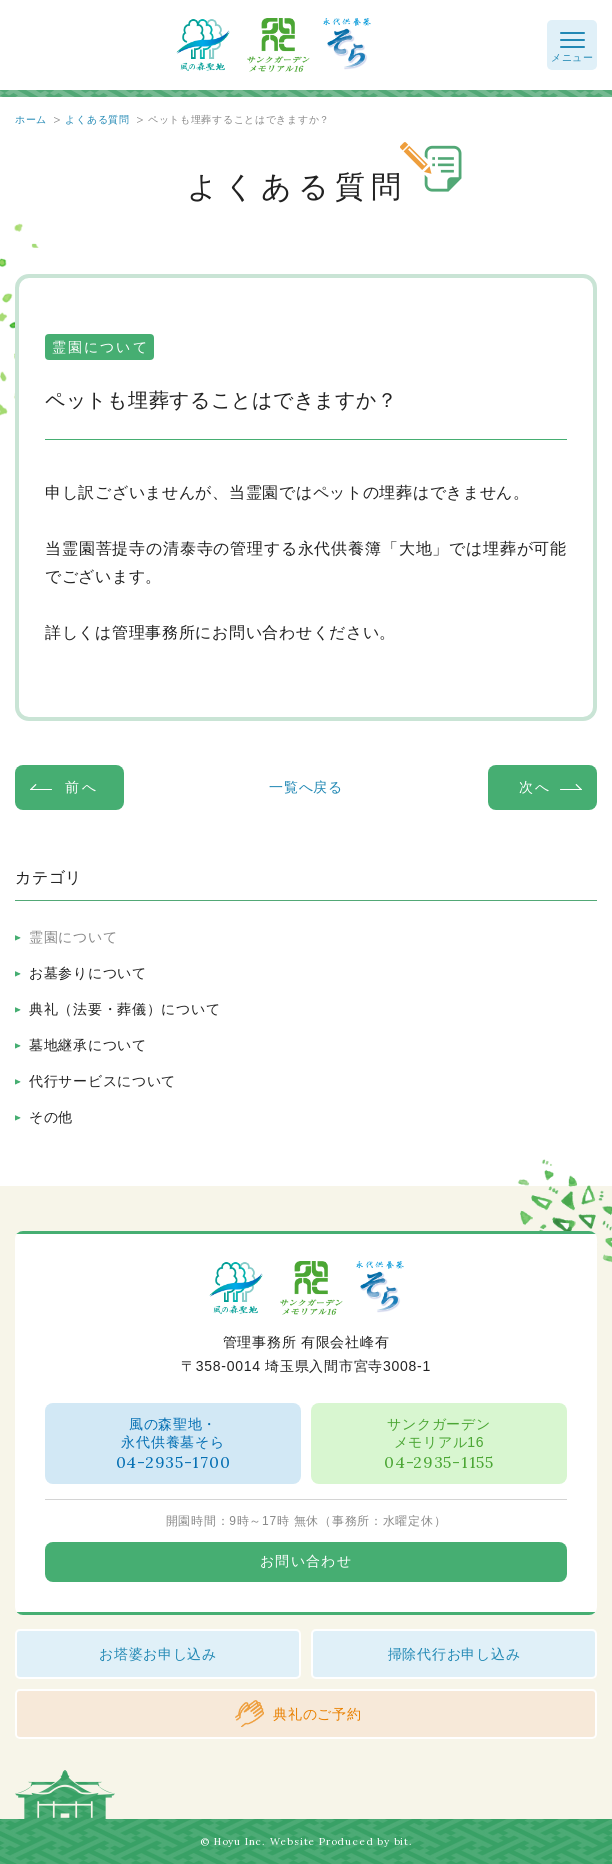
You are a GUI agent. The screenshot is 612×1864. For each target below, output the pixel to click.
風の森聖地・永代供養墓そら (173, 1444)
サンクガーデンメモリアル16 (439, 1444)
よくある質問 (97, 119)
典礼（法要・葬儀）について (124, 1009)
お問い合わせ (306, 1561)
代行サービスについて (102, 1081)
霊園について (73, 937)
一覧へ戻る (306, 787)
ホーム (31, 119)
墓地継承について (88, 1045)
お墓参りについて (88, 973)
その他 (51, 1117)
